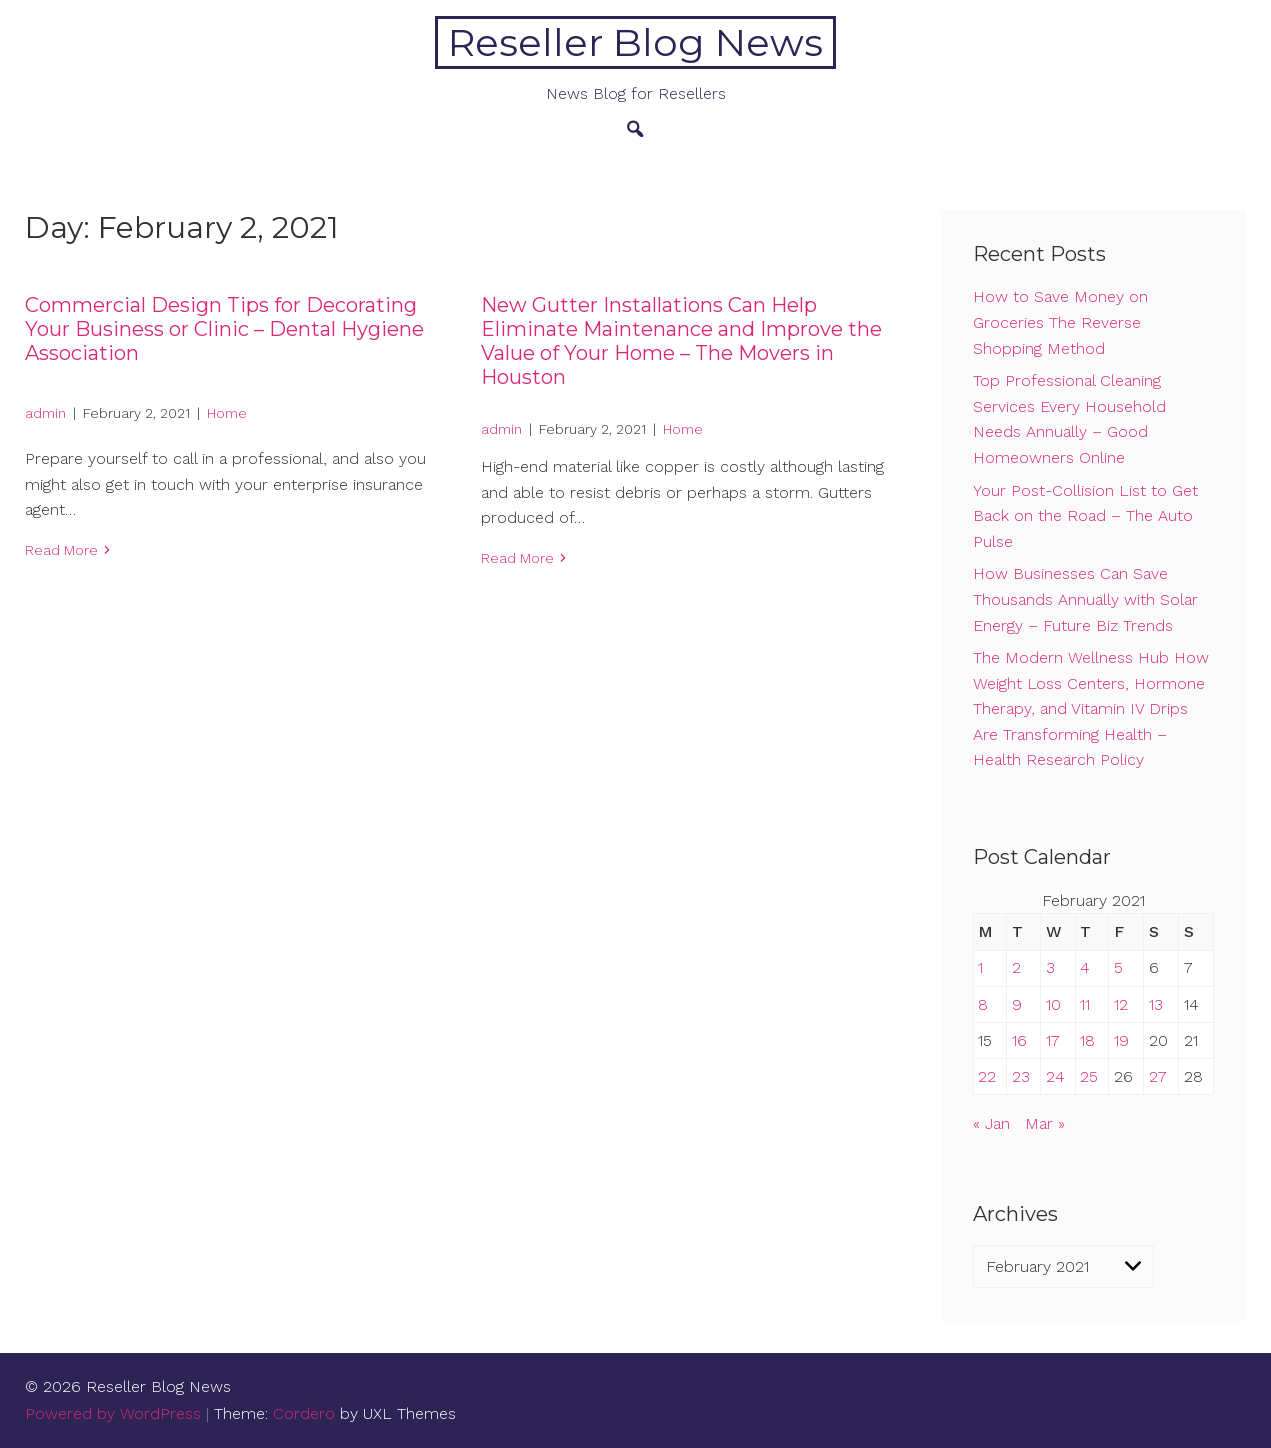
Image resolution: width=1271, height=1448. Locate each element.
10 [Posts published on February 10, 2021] (1053, 1004)
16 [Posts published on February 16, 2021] (1019, 1040)
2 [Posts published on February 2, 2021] (1016, 967)
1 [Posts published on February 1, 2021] (980, 967)
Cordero (304, 1413)
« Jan (991, 1123)
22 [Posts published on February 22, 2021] (987, 1076)
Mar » (1045, 1123)
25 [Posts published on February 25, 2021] (1089, 1076)
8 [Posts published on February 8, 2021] (983, 1004)
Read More (61, 550)
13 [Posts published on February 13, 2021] (1156, 1004)
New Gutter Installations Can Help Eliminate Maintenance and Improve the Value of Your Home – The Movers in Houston (681, 341)
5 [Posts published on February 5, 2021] (1118, 967)
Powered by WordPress (113, 1413)
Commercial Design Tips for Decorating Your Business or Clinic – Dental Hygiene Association (224, 329)
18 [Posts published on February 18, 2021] (1087, 1040)
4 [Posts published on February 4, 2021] (1085, 967)
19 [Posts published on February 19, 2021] (1121, 1040)
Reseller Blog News (635, 42)
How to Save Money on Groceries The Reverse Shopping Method (1060, 322)
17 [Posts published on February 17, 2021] (1053, 1040)
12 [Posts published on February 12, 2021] (1121, 1004)
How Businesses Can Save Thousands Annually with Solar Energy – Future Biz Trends (1085, 599)
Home (227, 413)
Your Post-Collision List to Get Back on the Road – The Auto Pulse (1085, 516)
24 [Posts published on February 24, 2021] (1055, 1076)
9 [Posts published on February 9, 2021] (1017, 1004)
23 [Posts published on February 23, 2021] (1021, 1076)
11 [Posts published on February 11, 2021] (1085, 1004)
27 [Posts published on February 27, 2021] (1158, 1076)
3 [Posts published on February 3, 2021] (1050, 967)
